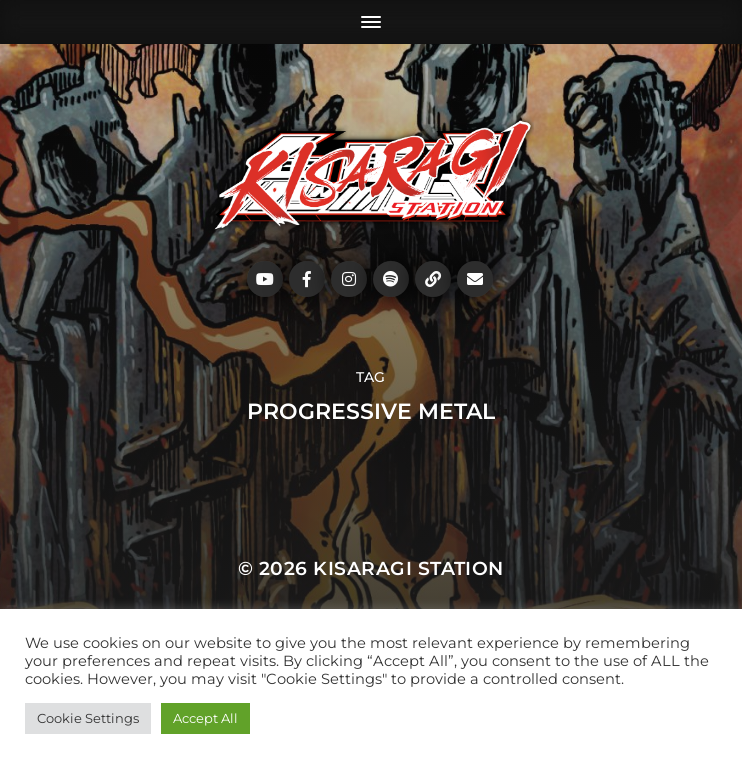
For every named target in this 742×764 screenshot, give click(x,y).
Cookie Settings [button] (88, 718)
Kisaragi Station (408, 568)
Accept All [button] (205, 718)
